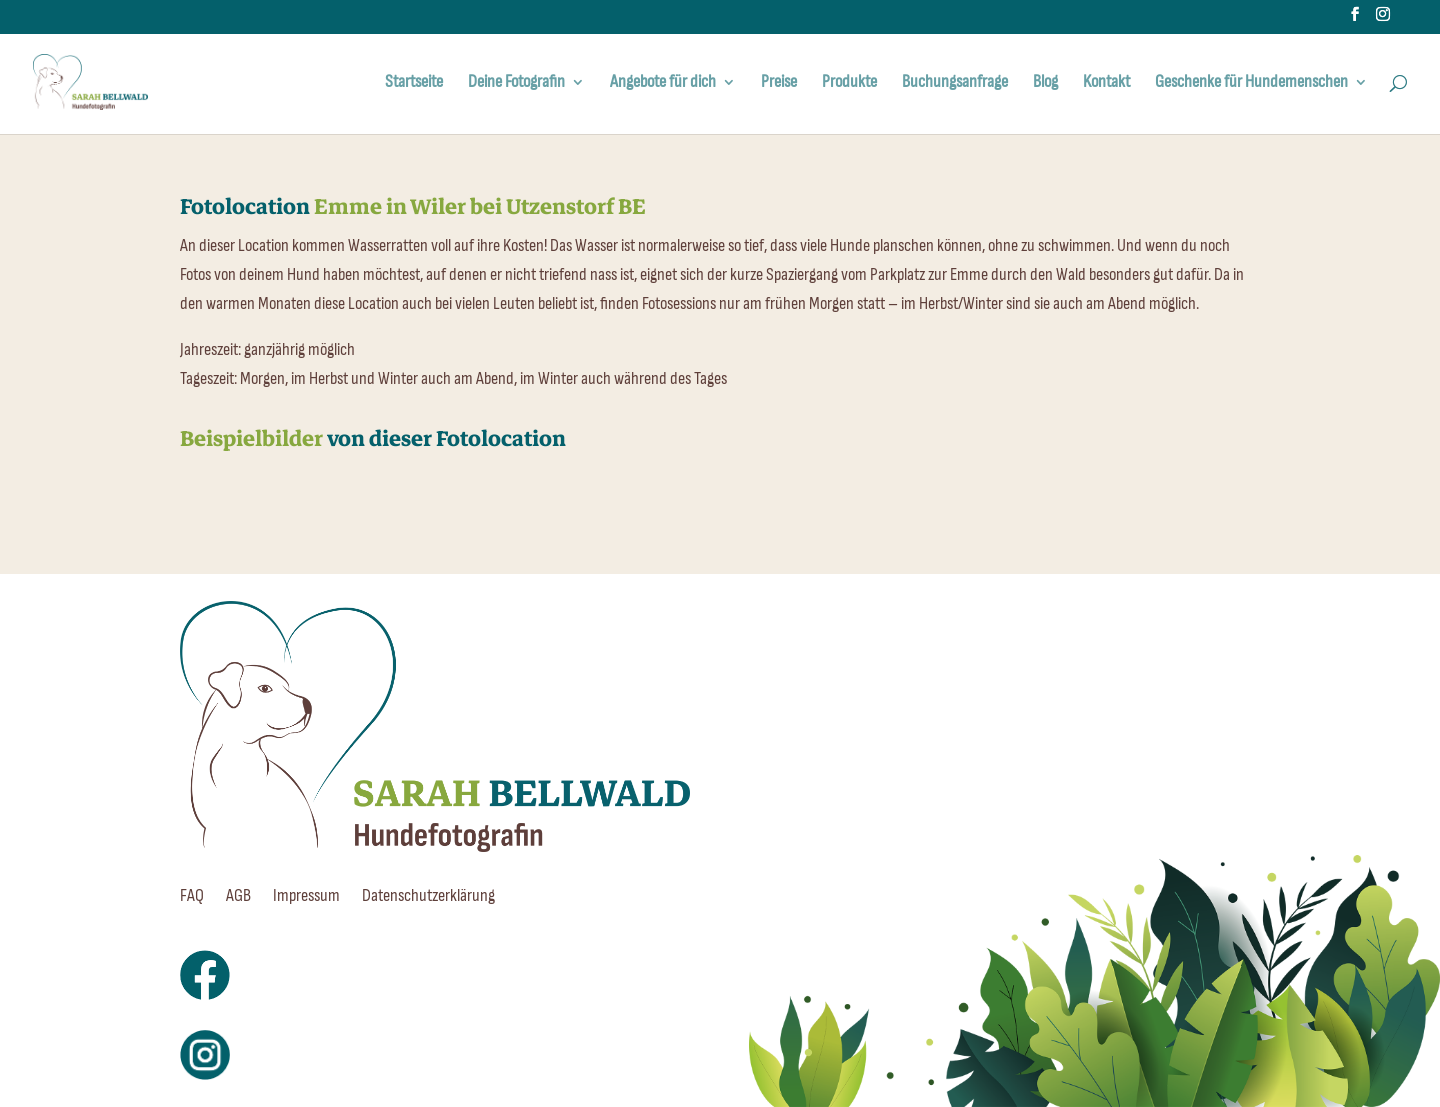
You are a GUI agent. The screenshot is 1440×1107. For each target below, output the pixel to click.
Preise (779, 83)
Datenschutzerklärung (428, 897)
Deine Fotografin (516, 83)
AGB (238, 897)
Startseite (414, 83)
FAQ (192, 897)
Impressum (306, 897)
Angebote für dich (663, 83)
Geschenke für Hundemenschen (1251, 83)
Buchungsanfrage (955, 83)
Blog (1045, 83)
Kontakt (1106, 83)
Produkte (849, 83)
